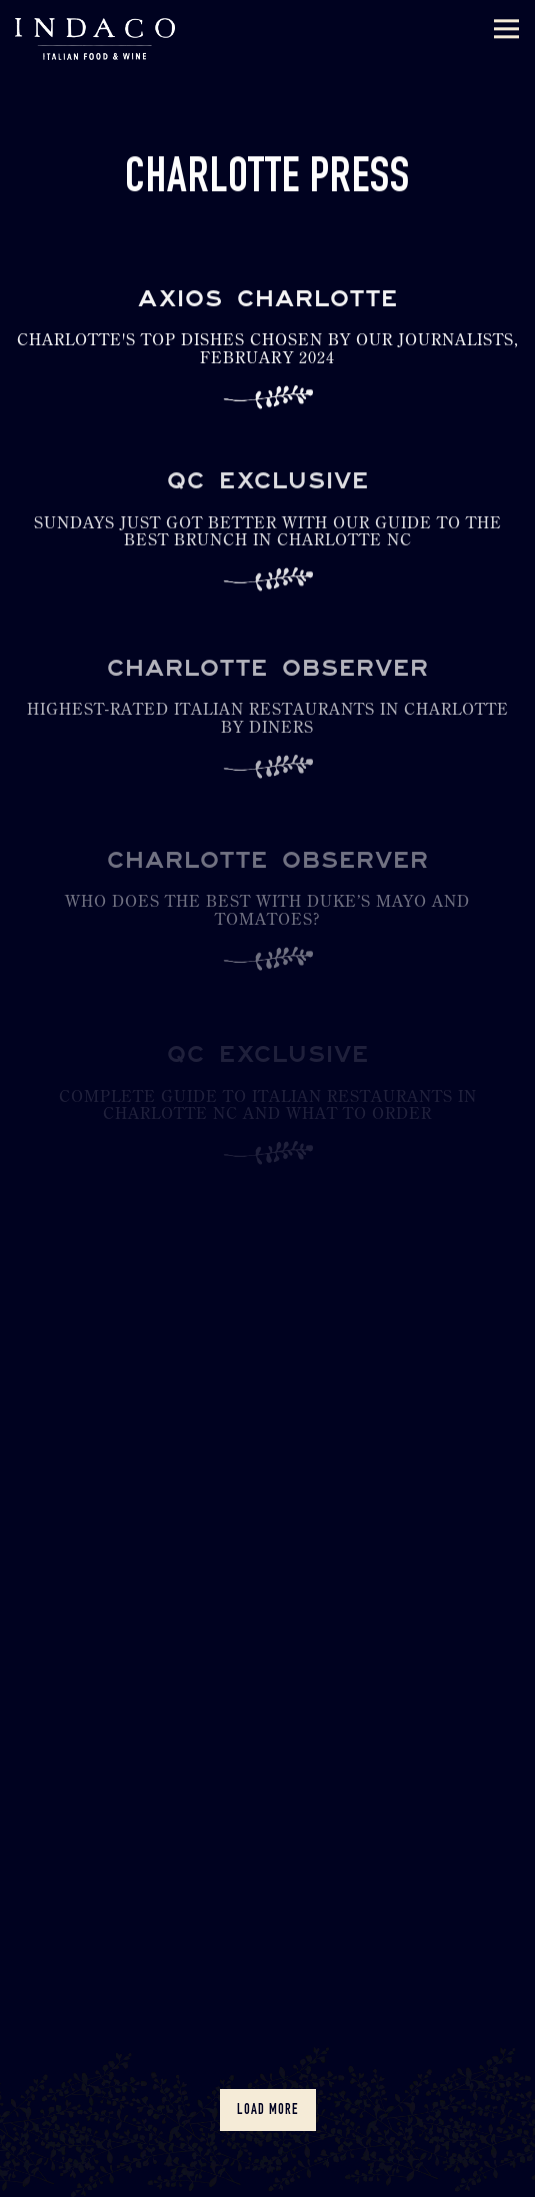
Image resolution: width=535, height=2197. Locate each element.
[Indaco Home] (95, 37)
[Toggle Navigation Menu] (506, 29)
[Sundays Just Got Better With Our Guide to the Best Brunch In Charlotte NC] (267, 541)
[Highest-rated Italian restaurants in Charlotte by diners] (267, 732)
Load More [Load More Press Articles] (276, 2109)
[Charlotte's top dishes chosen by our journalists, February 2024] (267, 356)
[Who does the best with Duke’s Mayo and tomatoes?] (267, 926)
